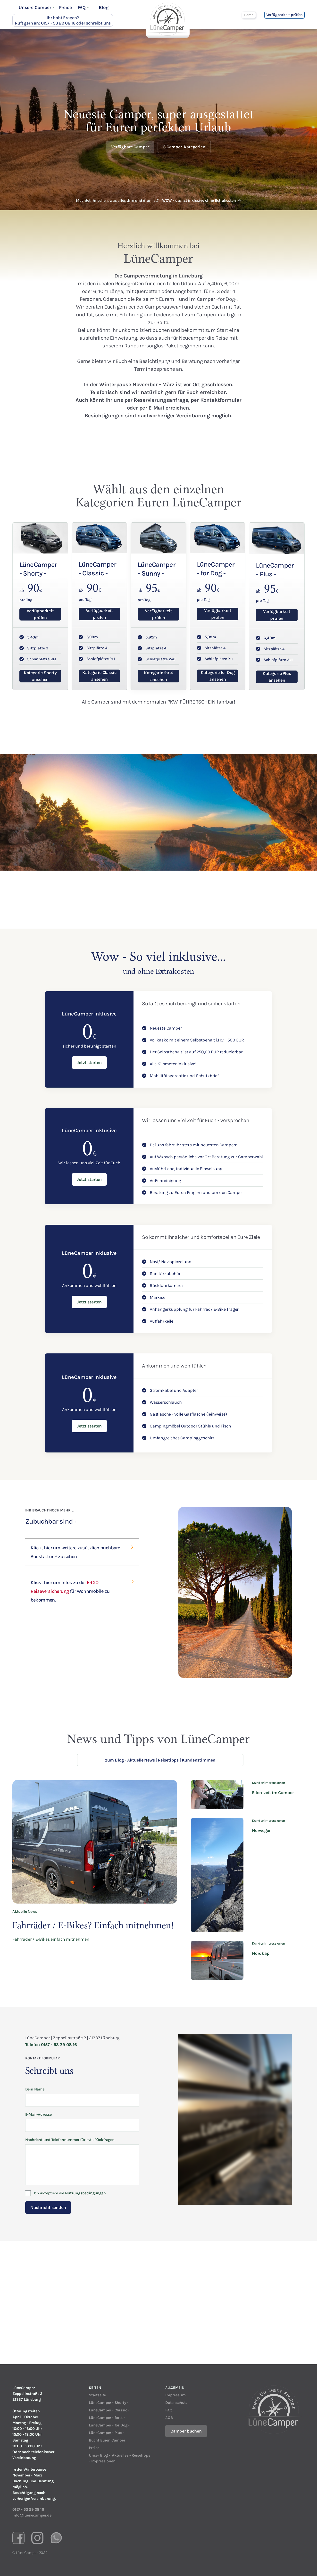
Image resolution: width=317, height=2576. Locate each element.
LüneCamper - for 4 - (107, 2417)
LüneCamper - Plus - (107, 2432)
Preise (65, 7)
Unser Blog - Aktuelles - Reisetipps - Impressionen (119, 2458)
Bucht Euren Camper (107, 2440)
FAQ (168, 2410)
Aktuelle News (24, 1911)
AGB (169, 2417)
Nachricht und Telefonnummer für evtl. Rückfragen (70, 2139)
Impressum (175, 2395)
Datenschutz (176, 2402)
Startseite (97, 2395)
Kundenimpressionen (268, 1783)
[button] (36, 7)
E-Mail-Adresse (38, 2114)
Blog (103, 7)
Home (248, 15)
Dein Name (34, 2089)
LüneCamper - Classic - (109, 2410)
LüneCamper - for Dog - (109, 2425)
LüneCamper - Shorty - (108, 2402)
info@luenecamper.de (31, 2515)
